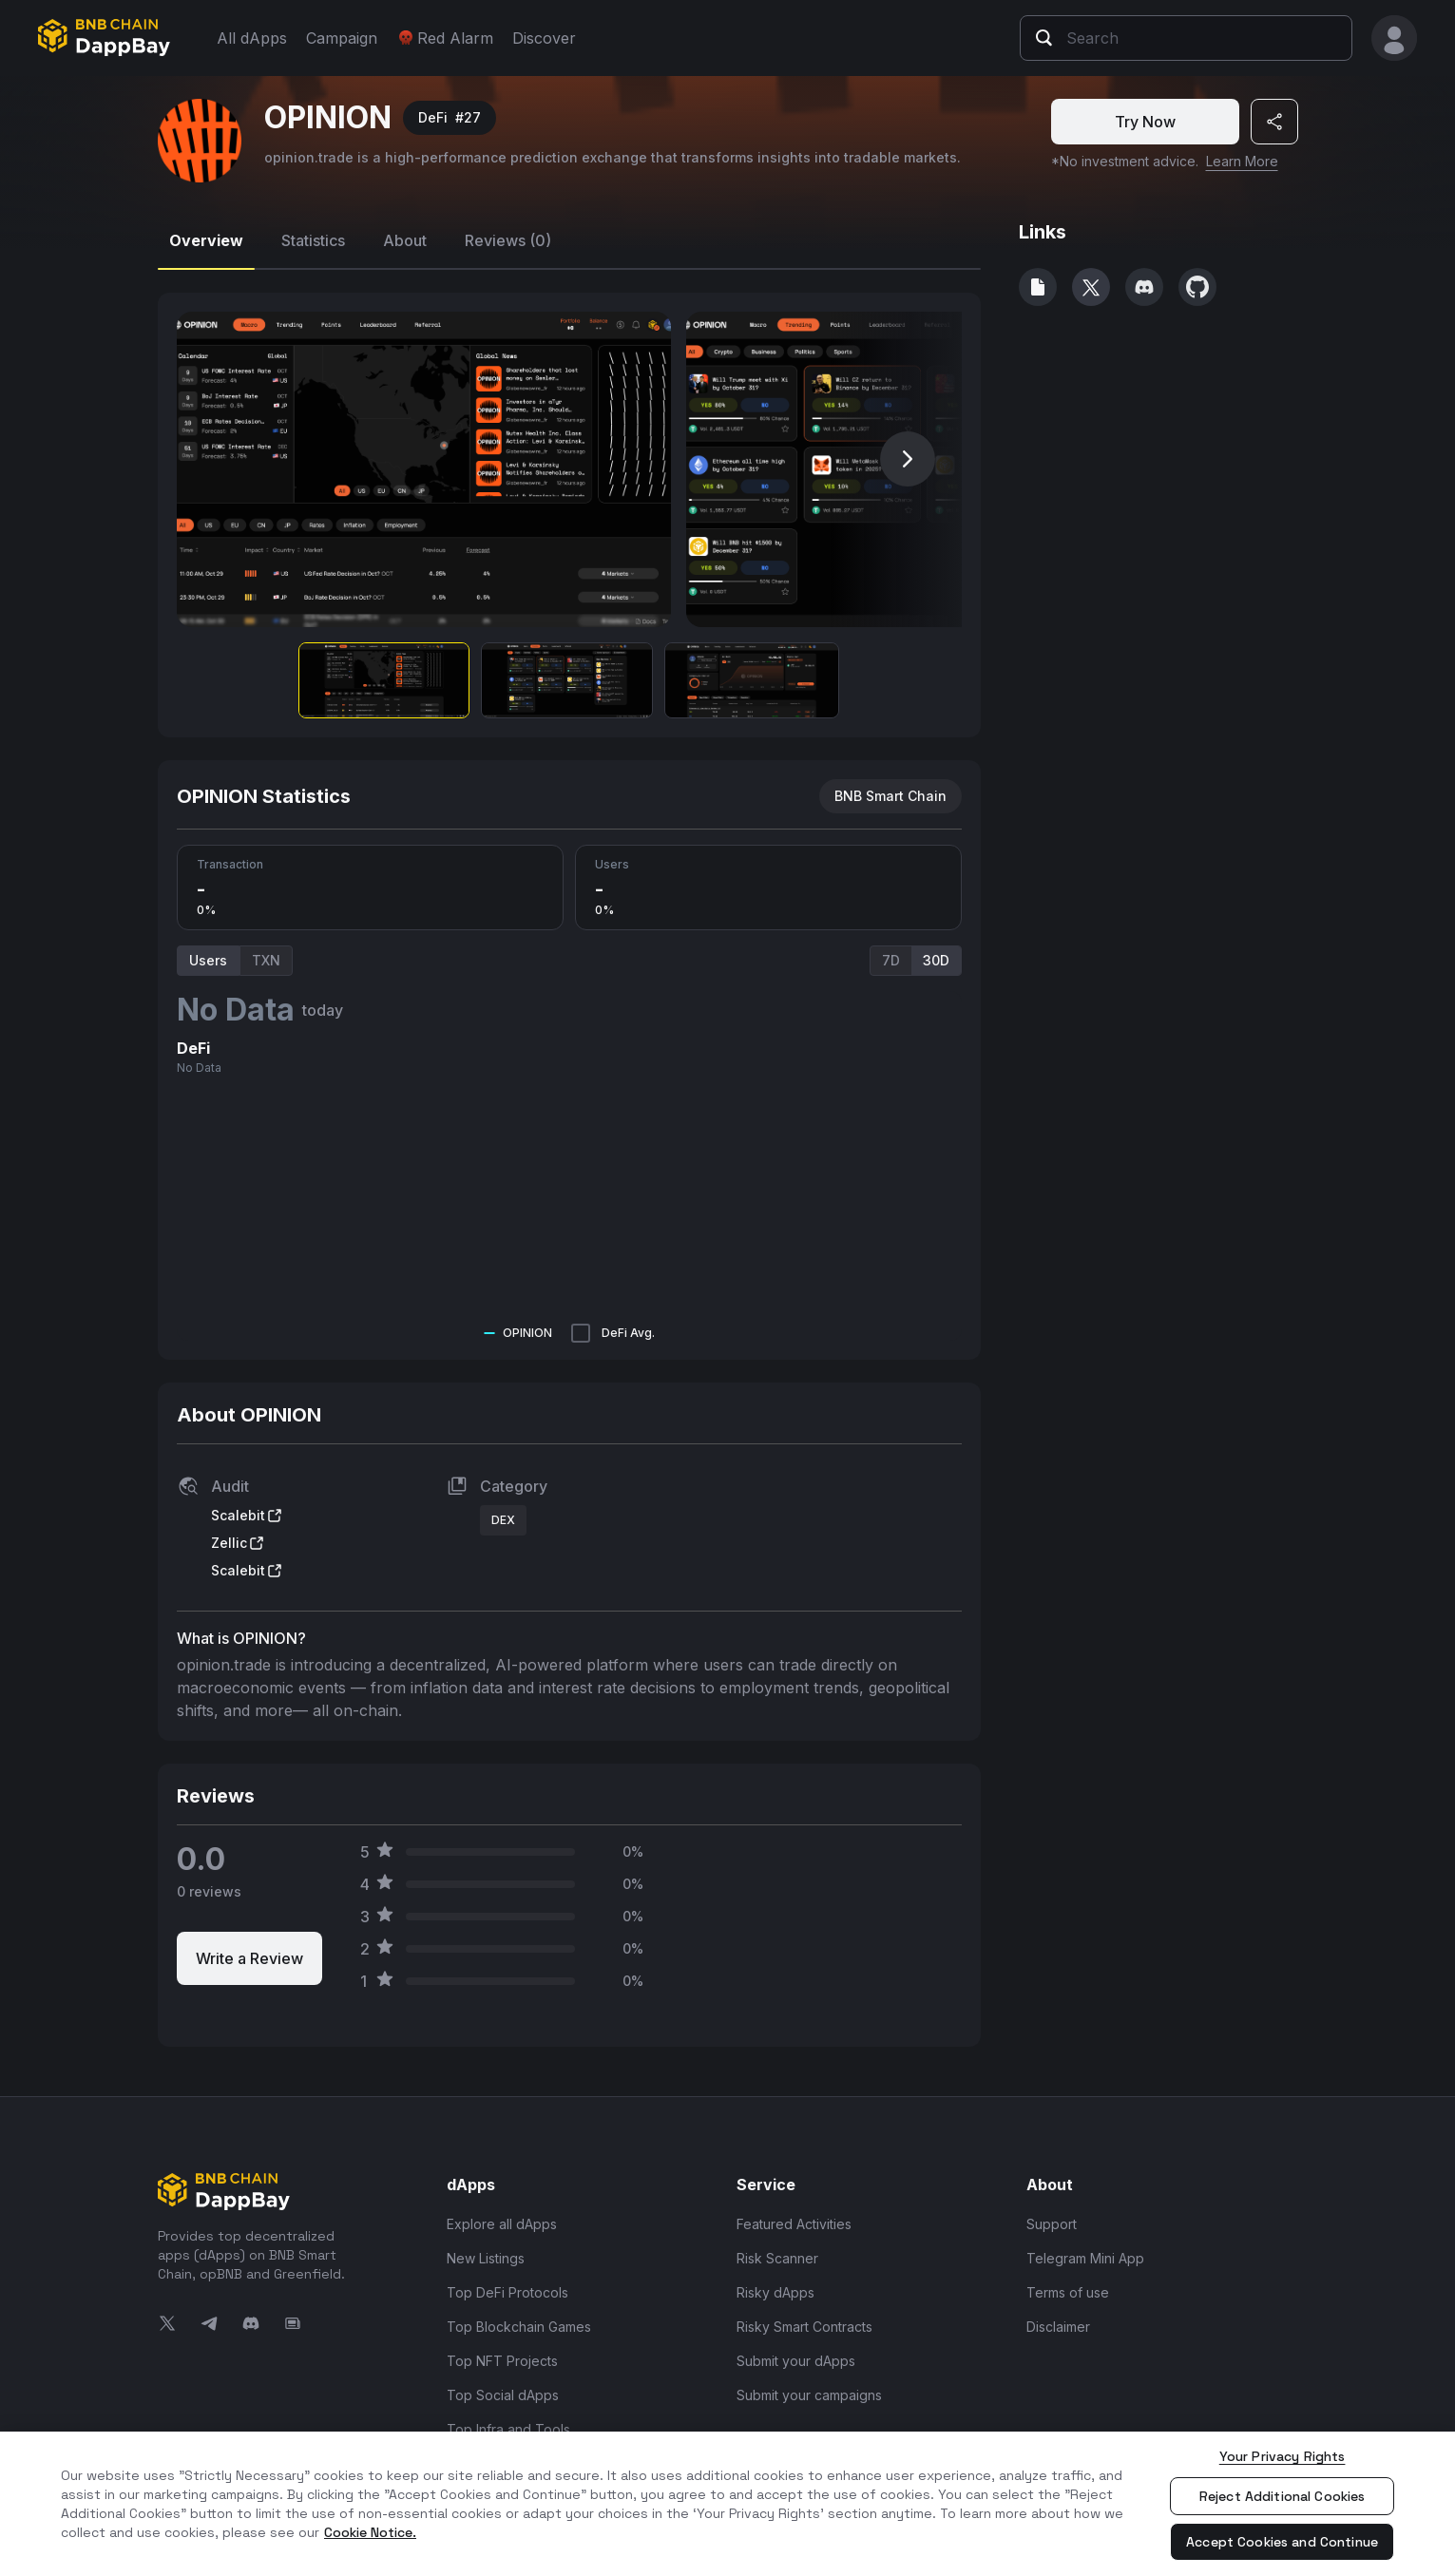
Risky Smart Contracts (804, 2326)
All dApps (252, 38)
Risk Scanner (777, 2258)
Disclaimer (1058, 2326)
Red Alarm (444, 38)
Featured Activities (794, 2224)
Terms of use (1067, 2292)
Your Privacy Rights (1282, 2456)
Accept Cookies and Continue (1282, 2541)
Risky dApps (775, 2292)
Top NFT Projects (502, 2361)
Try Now (1145, 121)
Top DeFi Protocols (507, 2292)
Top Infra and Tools (508, 2429)
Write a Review (249, 1958)
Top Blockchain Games (519, 2326)
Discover (544, 38)
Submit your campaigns (809, 2395)
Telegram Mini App (1085, 2258)
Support (1051, 2224)
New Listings (486, 2258)
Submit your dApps (796, 2361)
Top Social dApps (503, 2395)
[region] (727, 2504)
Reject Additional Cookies (1282, 2496)
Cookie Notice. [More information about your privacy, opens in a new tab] (370, 2532)
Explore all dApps (502, 2224)
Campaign (341, 38)
